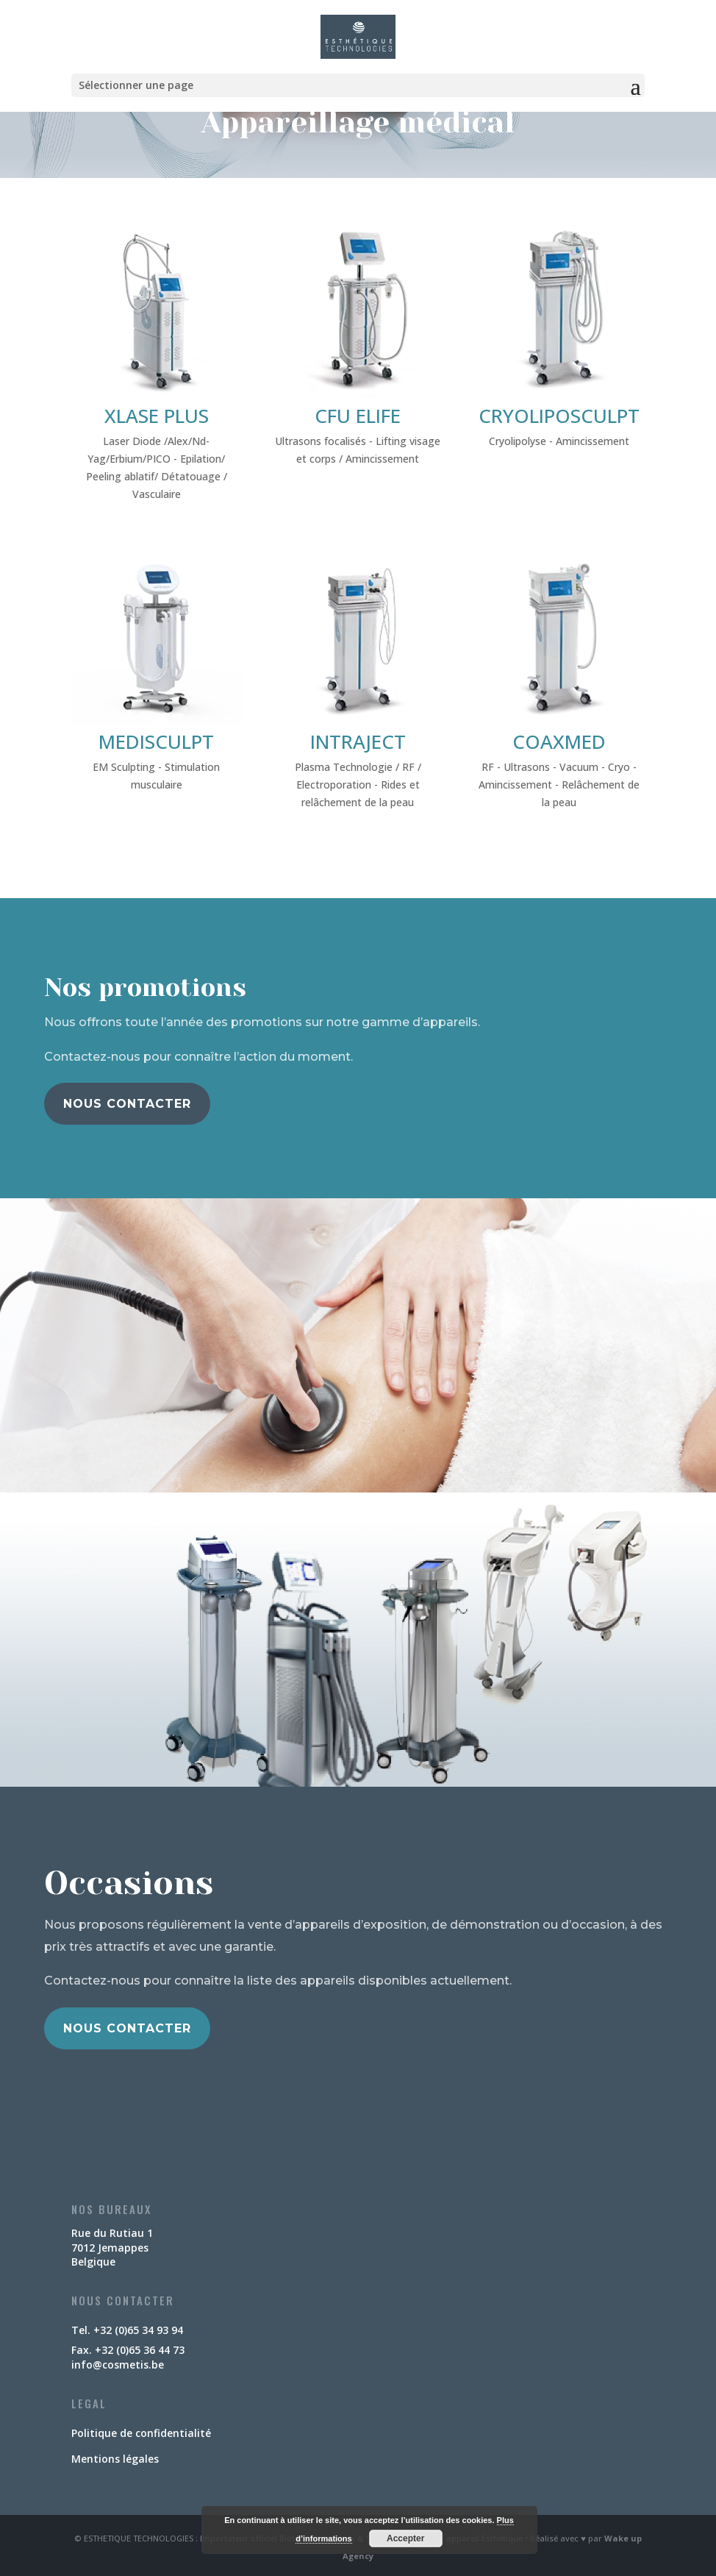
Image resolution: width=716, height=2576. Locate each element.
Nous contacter (127, 1104)
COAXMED (559, 741)
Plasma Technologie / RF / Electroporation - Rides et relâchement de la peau (358, 784)
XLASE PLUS (156, 415)
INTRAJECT (358, 741)
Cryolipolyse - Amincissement (559, 441)
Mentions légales (115, 2459)
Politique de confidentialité (141, 2433)
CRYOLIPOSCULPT (559, 415)
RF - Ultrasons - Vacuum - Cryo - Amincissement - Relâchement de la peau (559, 784)
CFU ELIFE (358, 415)
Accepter (405, 2538)
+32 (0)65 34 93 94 (138, 2330)
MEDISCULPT (156, 741)
